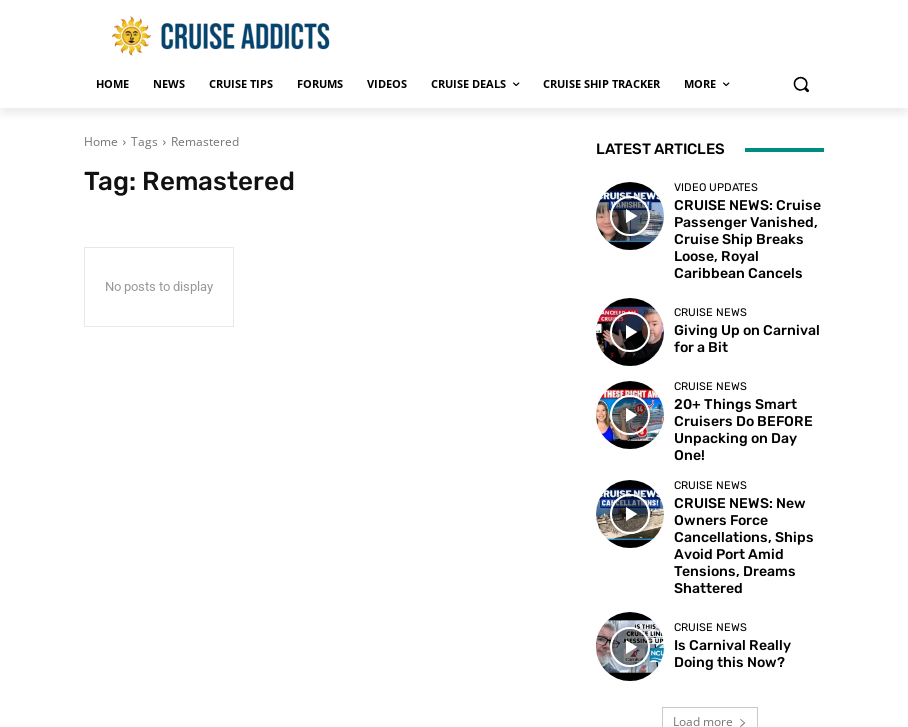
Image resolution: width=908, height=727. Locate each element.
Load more (710, 625)
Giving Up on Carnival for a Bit (746, 308)
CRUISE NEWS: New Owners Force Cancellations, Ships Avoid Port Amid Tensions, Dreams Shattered (747, 475)
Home (101, 141)
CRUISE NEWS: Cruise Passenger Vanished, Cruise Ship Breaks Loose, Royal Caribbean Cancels (748, 224)
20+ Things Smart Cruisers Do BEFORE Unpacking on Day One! (747, 391)
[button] (800, 84)
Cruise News (710, 284)
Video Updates (716, 187)
